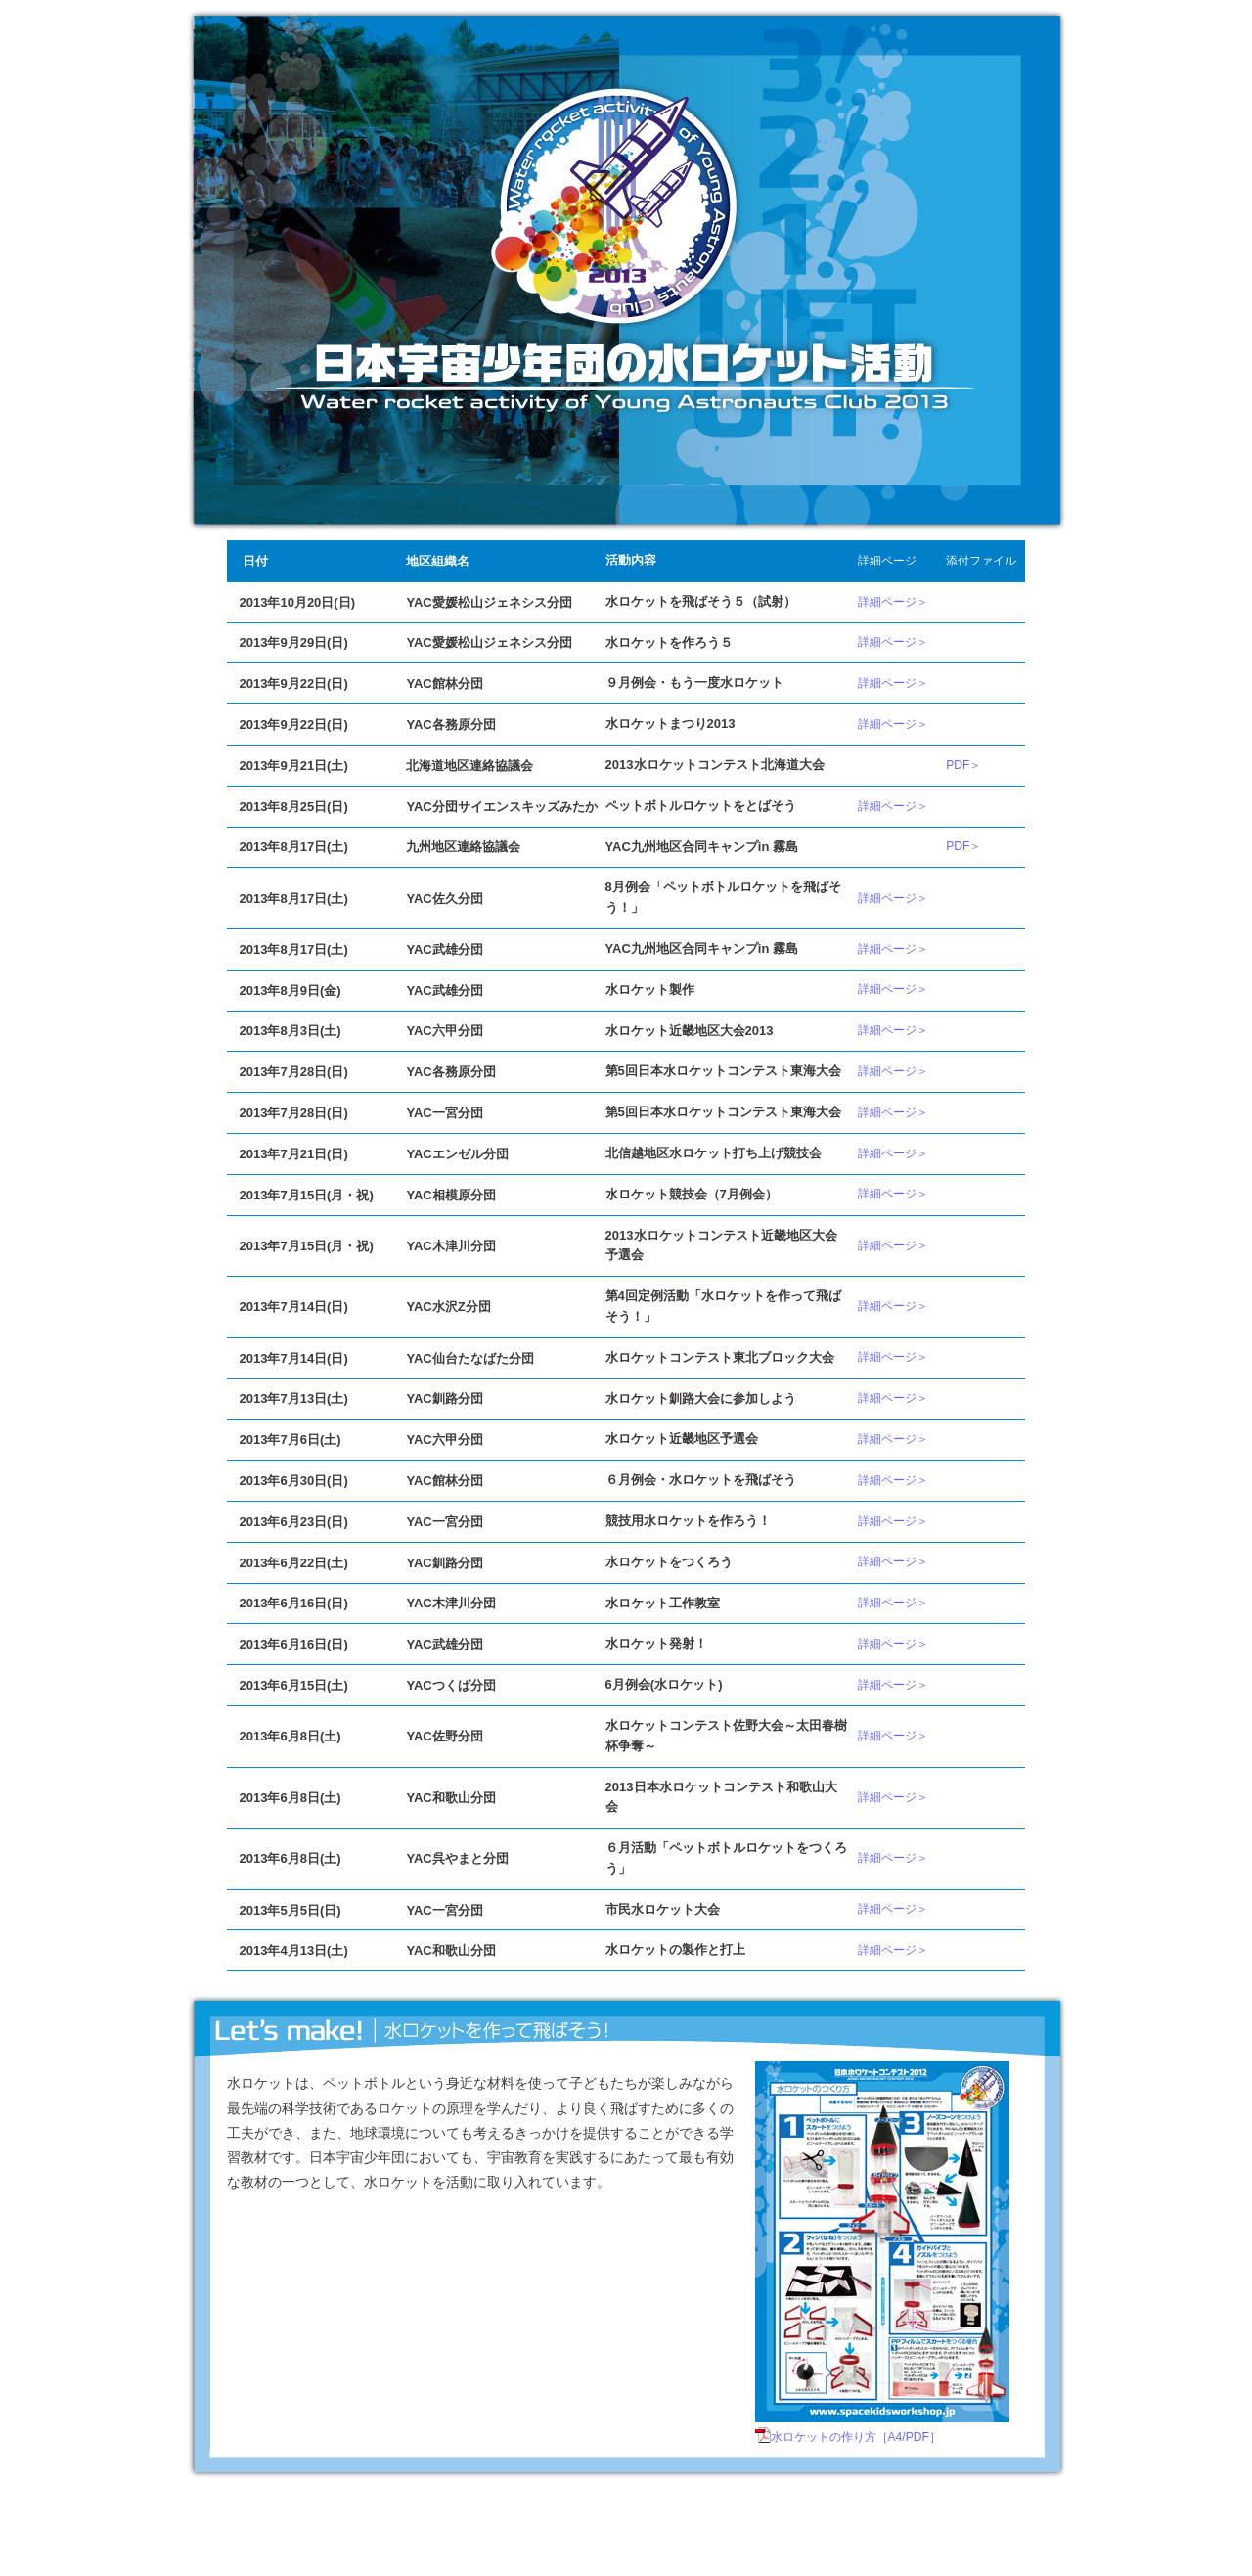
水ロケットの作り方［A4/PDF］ (856, 2437)
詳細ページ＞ (893, 602)
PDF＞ (963, 765)
